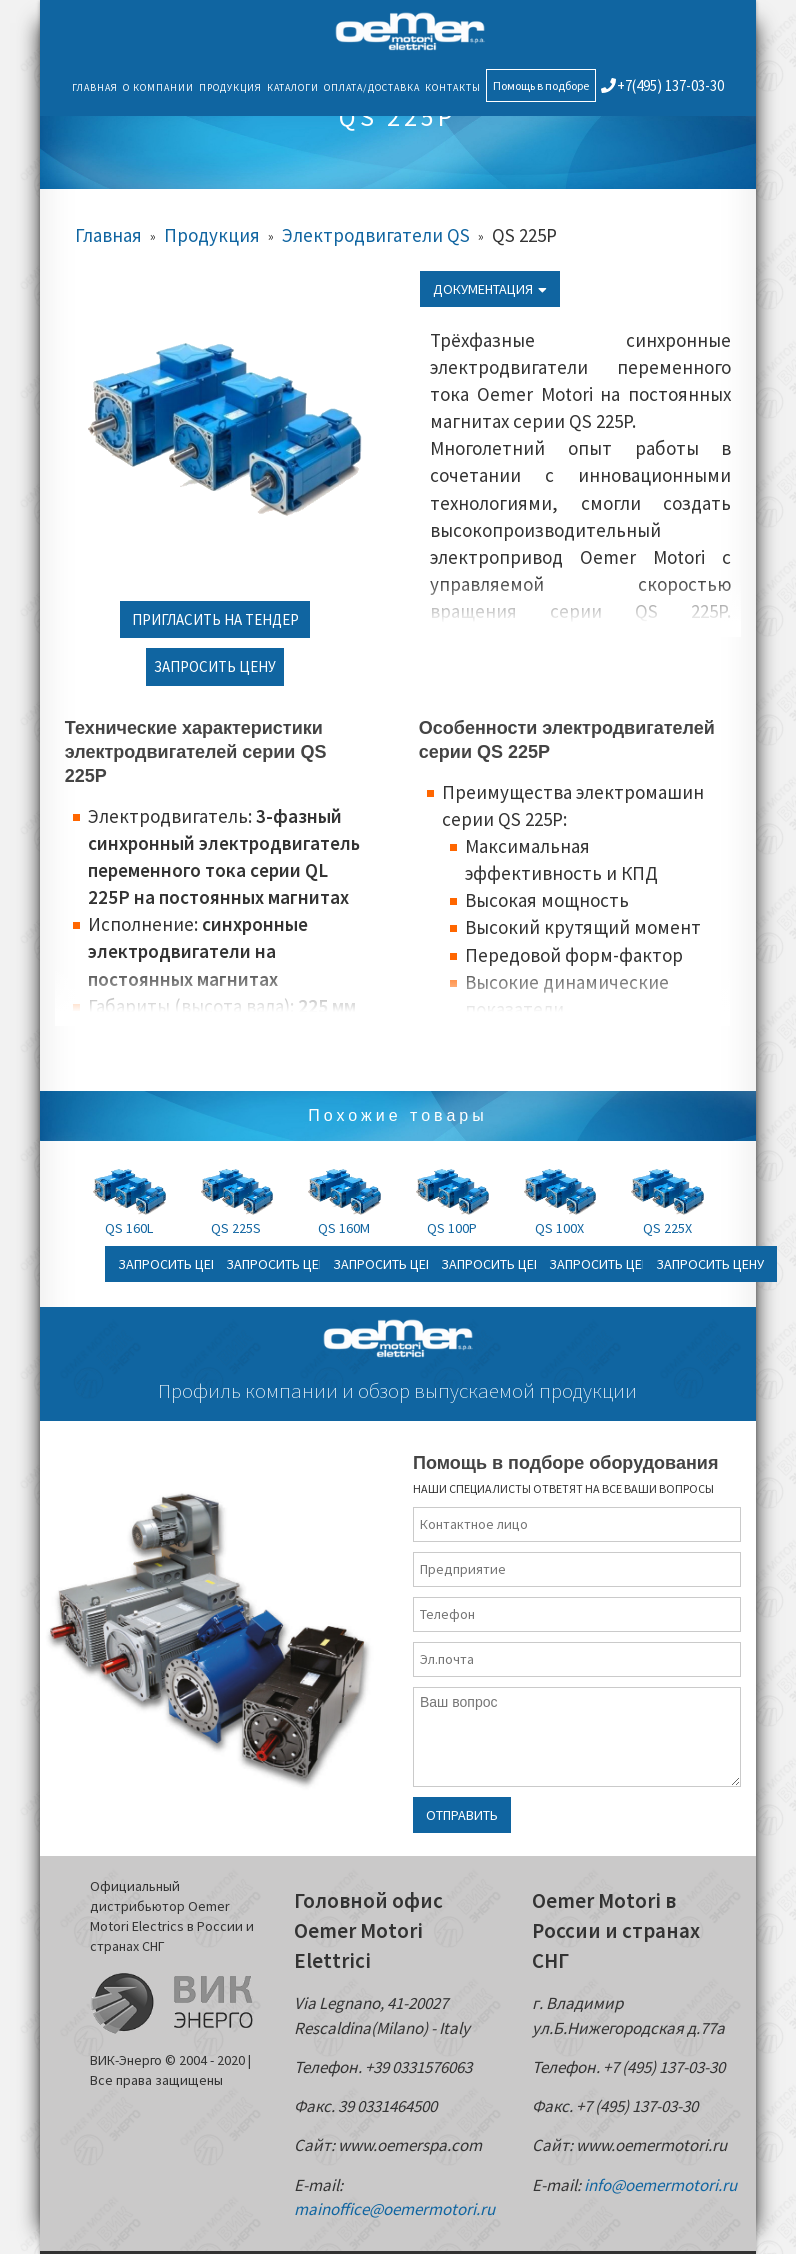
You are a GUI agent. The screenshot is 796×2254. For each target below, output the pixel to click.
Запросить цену (215, 666)
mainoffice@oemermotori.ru (394, 2209)
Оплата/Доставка (372, 87)
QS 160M (344, 1228)
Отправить (462, 1815)
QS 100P (452, 1228)
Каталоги (293, 87)
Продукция (230, 87)
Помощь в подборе (541, 85)
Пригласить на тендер (215, 619)
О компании (158, 87)
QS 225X (667, 1228)
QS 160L (129, 1228)
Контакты (453, 87)
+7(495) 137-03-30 (662, 85)
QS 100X (559, 1228)
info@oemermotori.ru (660, 2185)
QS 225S (236, 1228)
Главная (95, 87)
